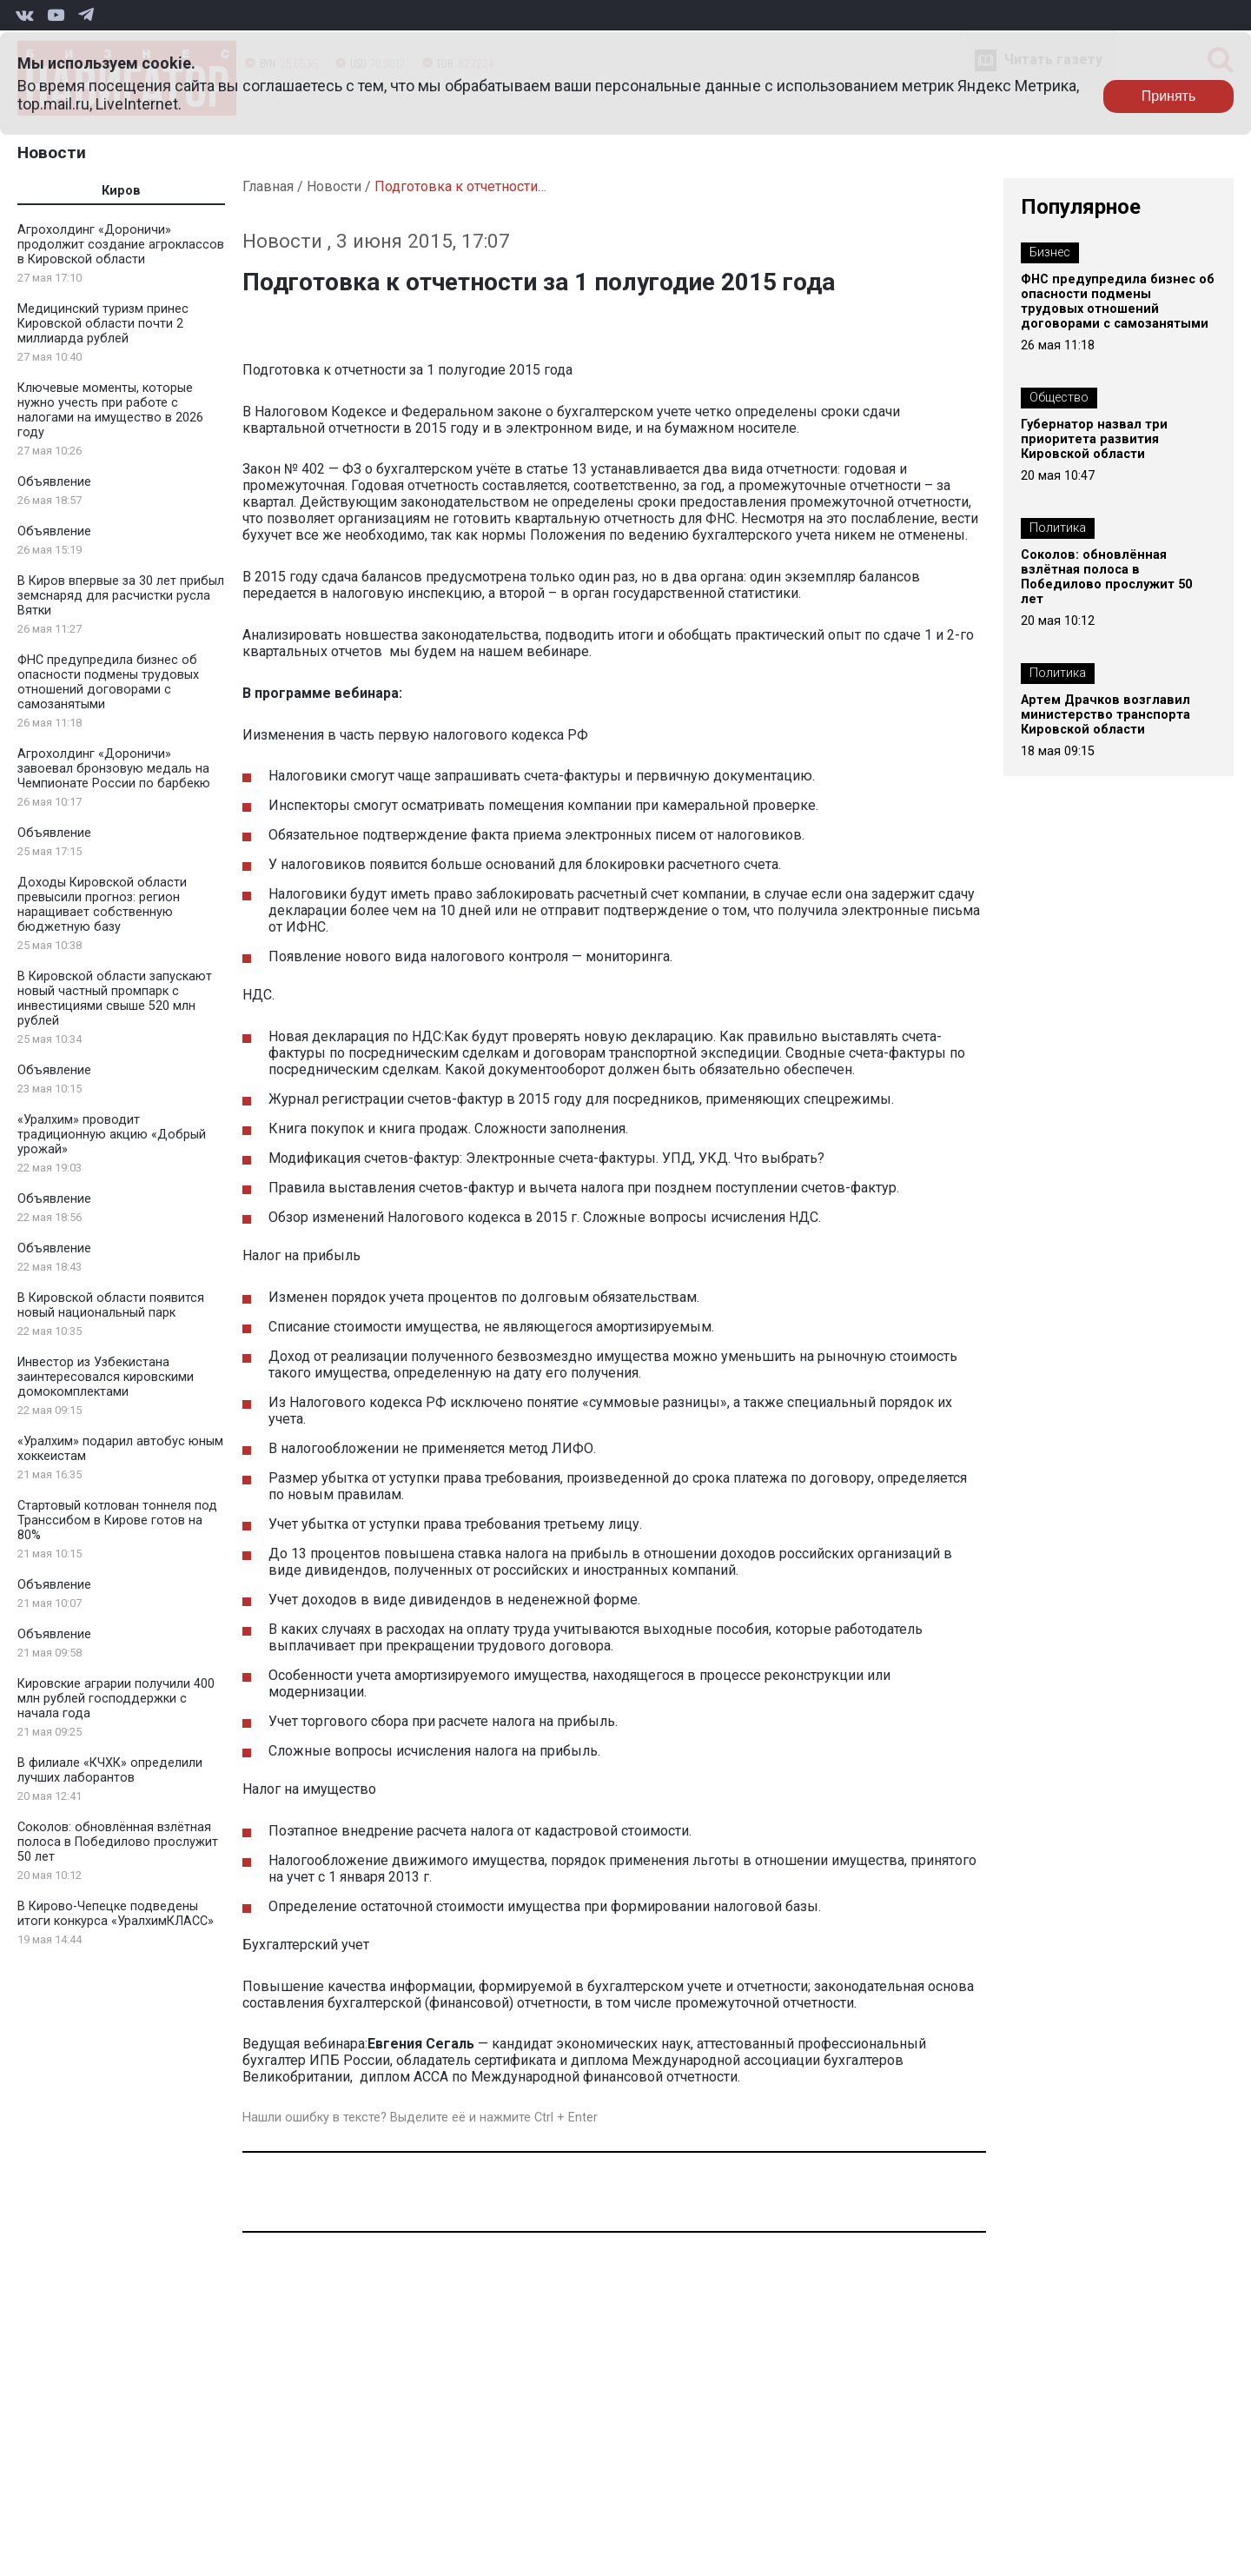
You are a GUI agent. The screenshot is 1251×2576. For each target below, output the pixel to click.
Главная (268, 186)
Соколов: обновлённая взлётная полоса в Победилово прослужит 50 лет (117, 1842)
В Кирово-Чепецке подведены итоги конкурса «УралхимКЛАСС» (115, 1914)
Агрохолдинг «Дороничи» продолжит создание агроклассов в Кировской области (120, 244)
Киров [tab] (121, 190)
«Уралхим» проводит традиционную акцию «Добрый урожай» (111, 1134)
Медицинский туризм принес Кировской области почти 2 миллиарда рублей (103, 324)
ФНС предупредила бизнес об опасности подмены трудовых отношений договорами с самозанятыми (108, 682)
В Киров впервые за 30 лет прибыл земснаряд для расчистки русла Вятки (120, 596)
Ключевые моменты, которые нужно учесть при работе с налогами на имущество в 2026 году (110, 410)
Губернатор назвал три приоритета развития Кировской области (1094, 439)
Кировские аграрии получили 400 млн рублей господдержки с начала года (116, 1698)
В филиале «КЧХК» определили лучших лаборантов (109, 1770)
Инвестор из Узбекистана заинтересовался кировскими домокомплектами (105, 1377)
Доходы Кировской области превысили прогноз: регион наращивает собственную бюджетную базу (102, 904)
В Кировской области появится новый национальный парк (110, 1305)
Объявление (54, 482)
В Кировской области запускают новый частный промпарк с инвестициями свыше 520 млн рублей (114, 998)
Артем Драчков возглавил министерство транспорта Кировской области (1105, 715)
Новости (51, 153)
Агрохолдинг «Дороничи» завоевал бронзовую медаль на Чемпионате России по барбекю (113, 769)
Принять (1169, 96)
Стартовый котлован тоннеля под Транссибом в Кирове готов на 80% (117, 1520)
